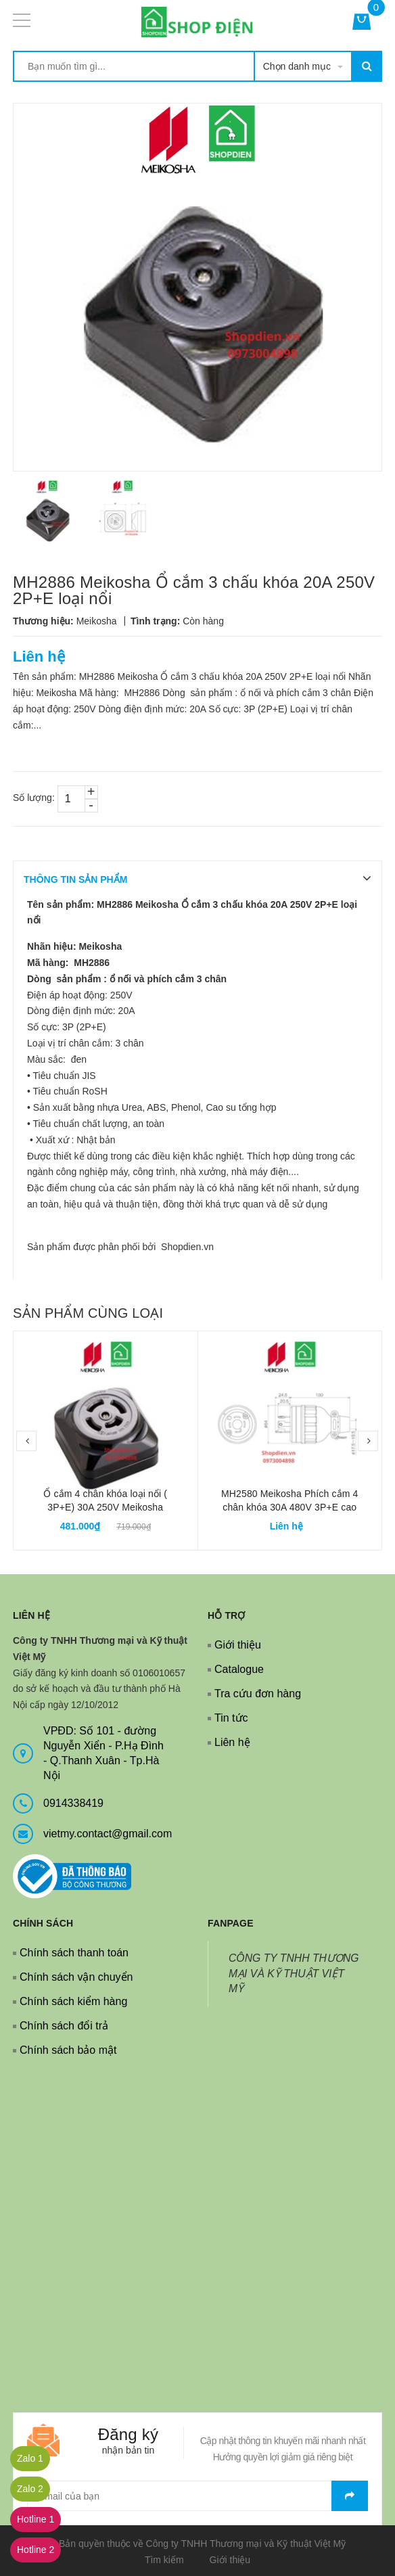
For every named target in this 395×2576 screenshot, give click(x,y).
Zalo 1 (30, 2458)
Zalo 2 (30, 2488)
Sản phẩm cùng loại (88, 1313)
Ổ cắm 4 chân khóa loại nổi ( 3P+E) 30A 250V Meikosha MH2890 (105, 1507)
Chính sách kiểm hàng (73, 2001)
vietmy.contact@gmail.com (107, 1833)
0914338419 (73, 1803)
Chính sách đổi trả (64, 2025)
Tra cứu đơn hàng (257, 1693)
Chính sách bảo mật (68, 2050)
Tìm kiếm (164, 2559)
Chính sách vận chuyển (76, 1977)
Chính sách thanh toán (74, 1952)
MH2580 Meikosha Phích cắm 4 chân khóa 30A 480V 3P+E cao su (289, 1507)
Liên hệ (232, 1742)
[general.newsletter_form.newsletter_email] (197, 2496)
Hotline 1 (35, 2519)
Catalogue (239, 1669)
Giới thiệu (237, 1645)
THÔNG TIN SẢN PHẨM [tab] (75, 879)
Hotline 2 (35, 2549)
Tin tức (231, 1718)
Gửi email (349, 2496)
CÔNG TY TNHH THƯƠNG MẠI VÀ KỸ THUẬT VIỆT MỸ (294, 1973)
